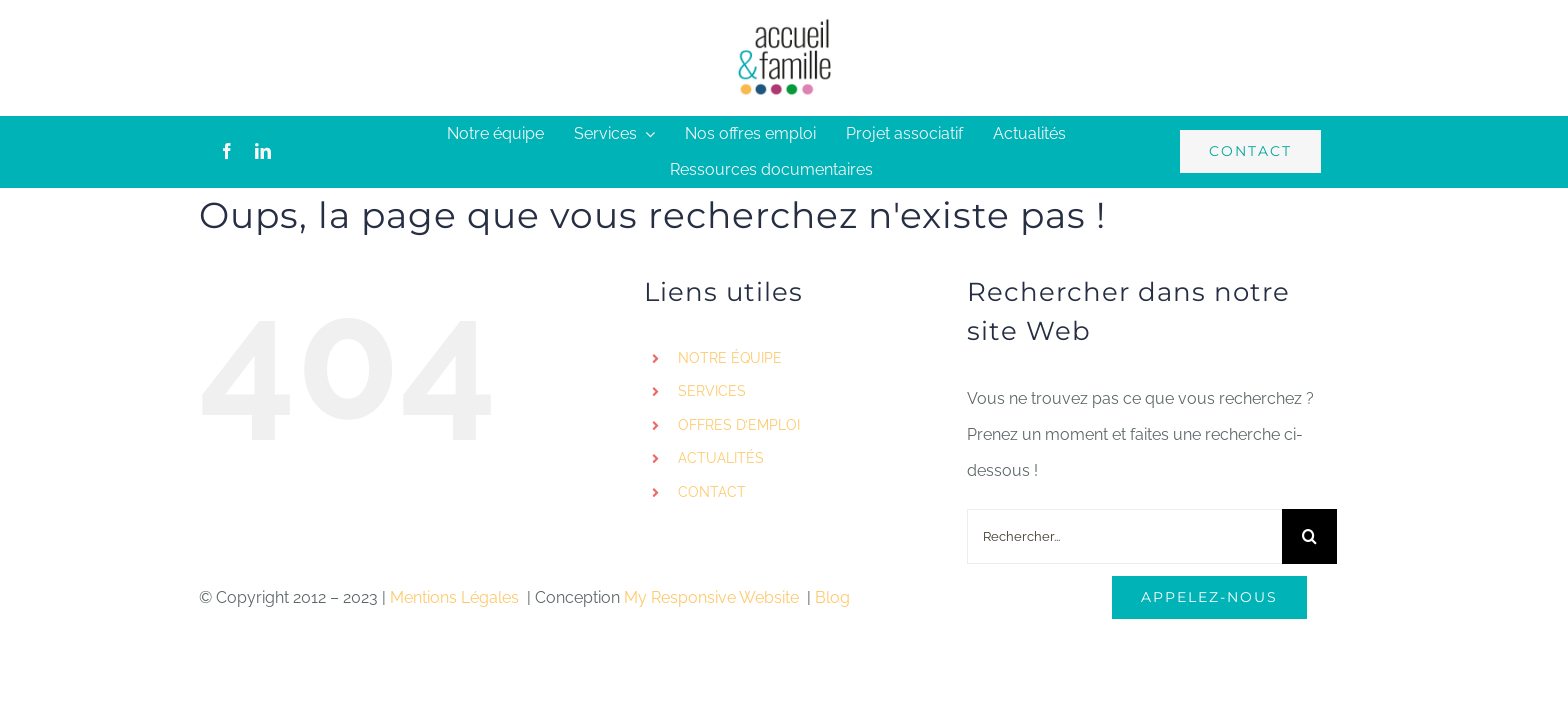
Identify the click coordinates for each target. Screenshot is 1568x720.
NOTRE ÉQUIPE (730, 358)
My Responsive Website (713, 597)
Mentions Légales (456, 597)
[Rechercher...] (1124, 536)
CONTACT (712, 492)
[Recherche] (1309, 536)
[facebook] (227, 151)
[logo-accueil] (784, 24)
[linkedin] (263, 151)
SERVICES (712, 391)
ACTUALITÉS (721, 458)
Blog (832, 597)
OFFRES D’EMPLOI (739, 425)
